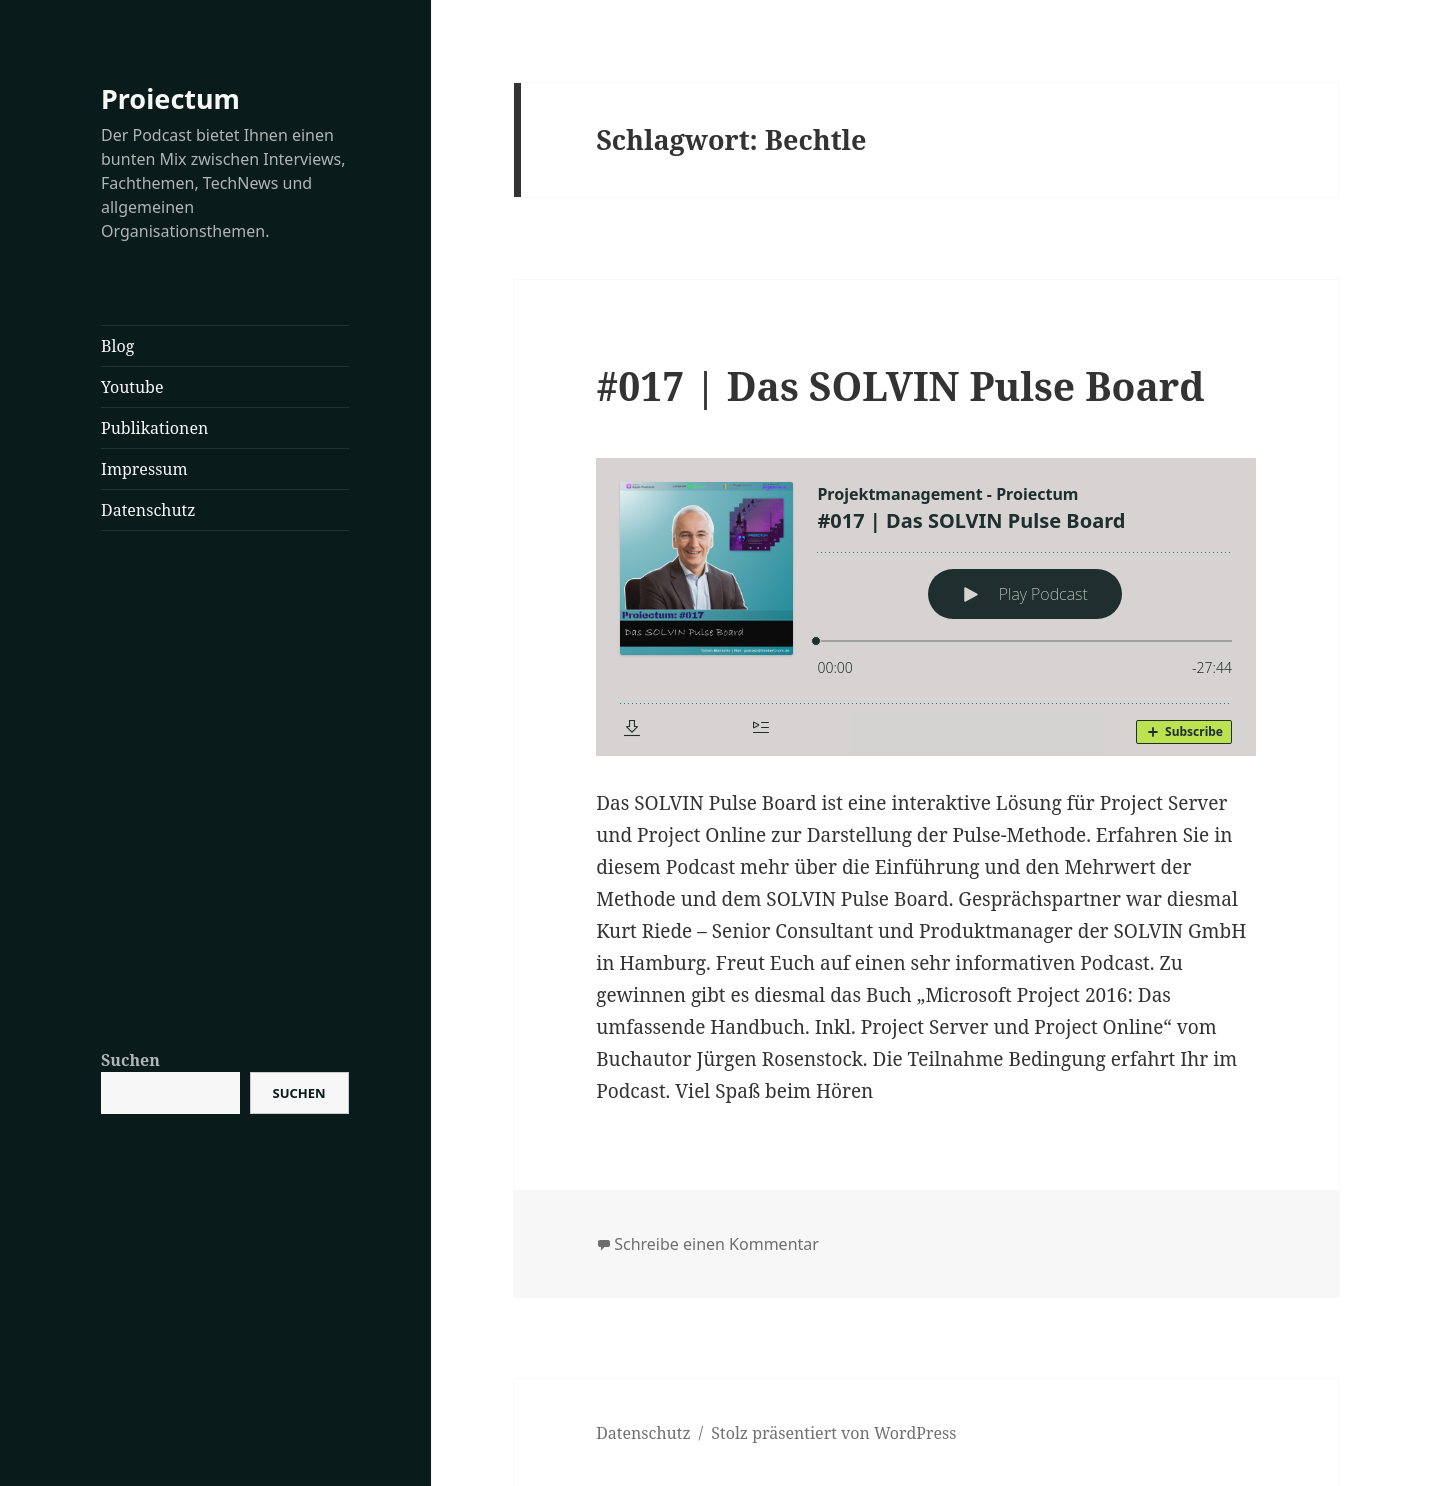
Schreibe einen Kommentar (716, 1244)
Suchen (130, 1060)
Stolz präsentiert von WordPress (833, 1433)
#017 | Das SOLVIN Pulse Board (900, 385)
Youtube (132, 387)
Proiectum (170, 98)
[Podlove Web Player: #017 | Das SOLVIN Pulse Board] (926, 607)
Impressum (144, 469)
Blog (117, 346)
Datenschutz (148, 510)
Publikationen (154, 428)
